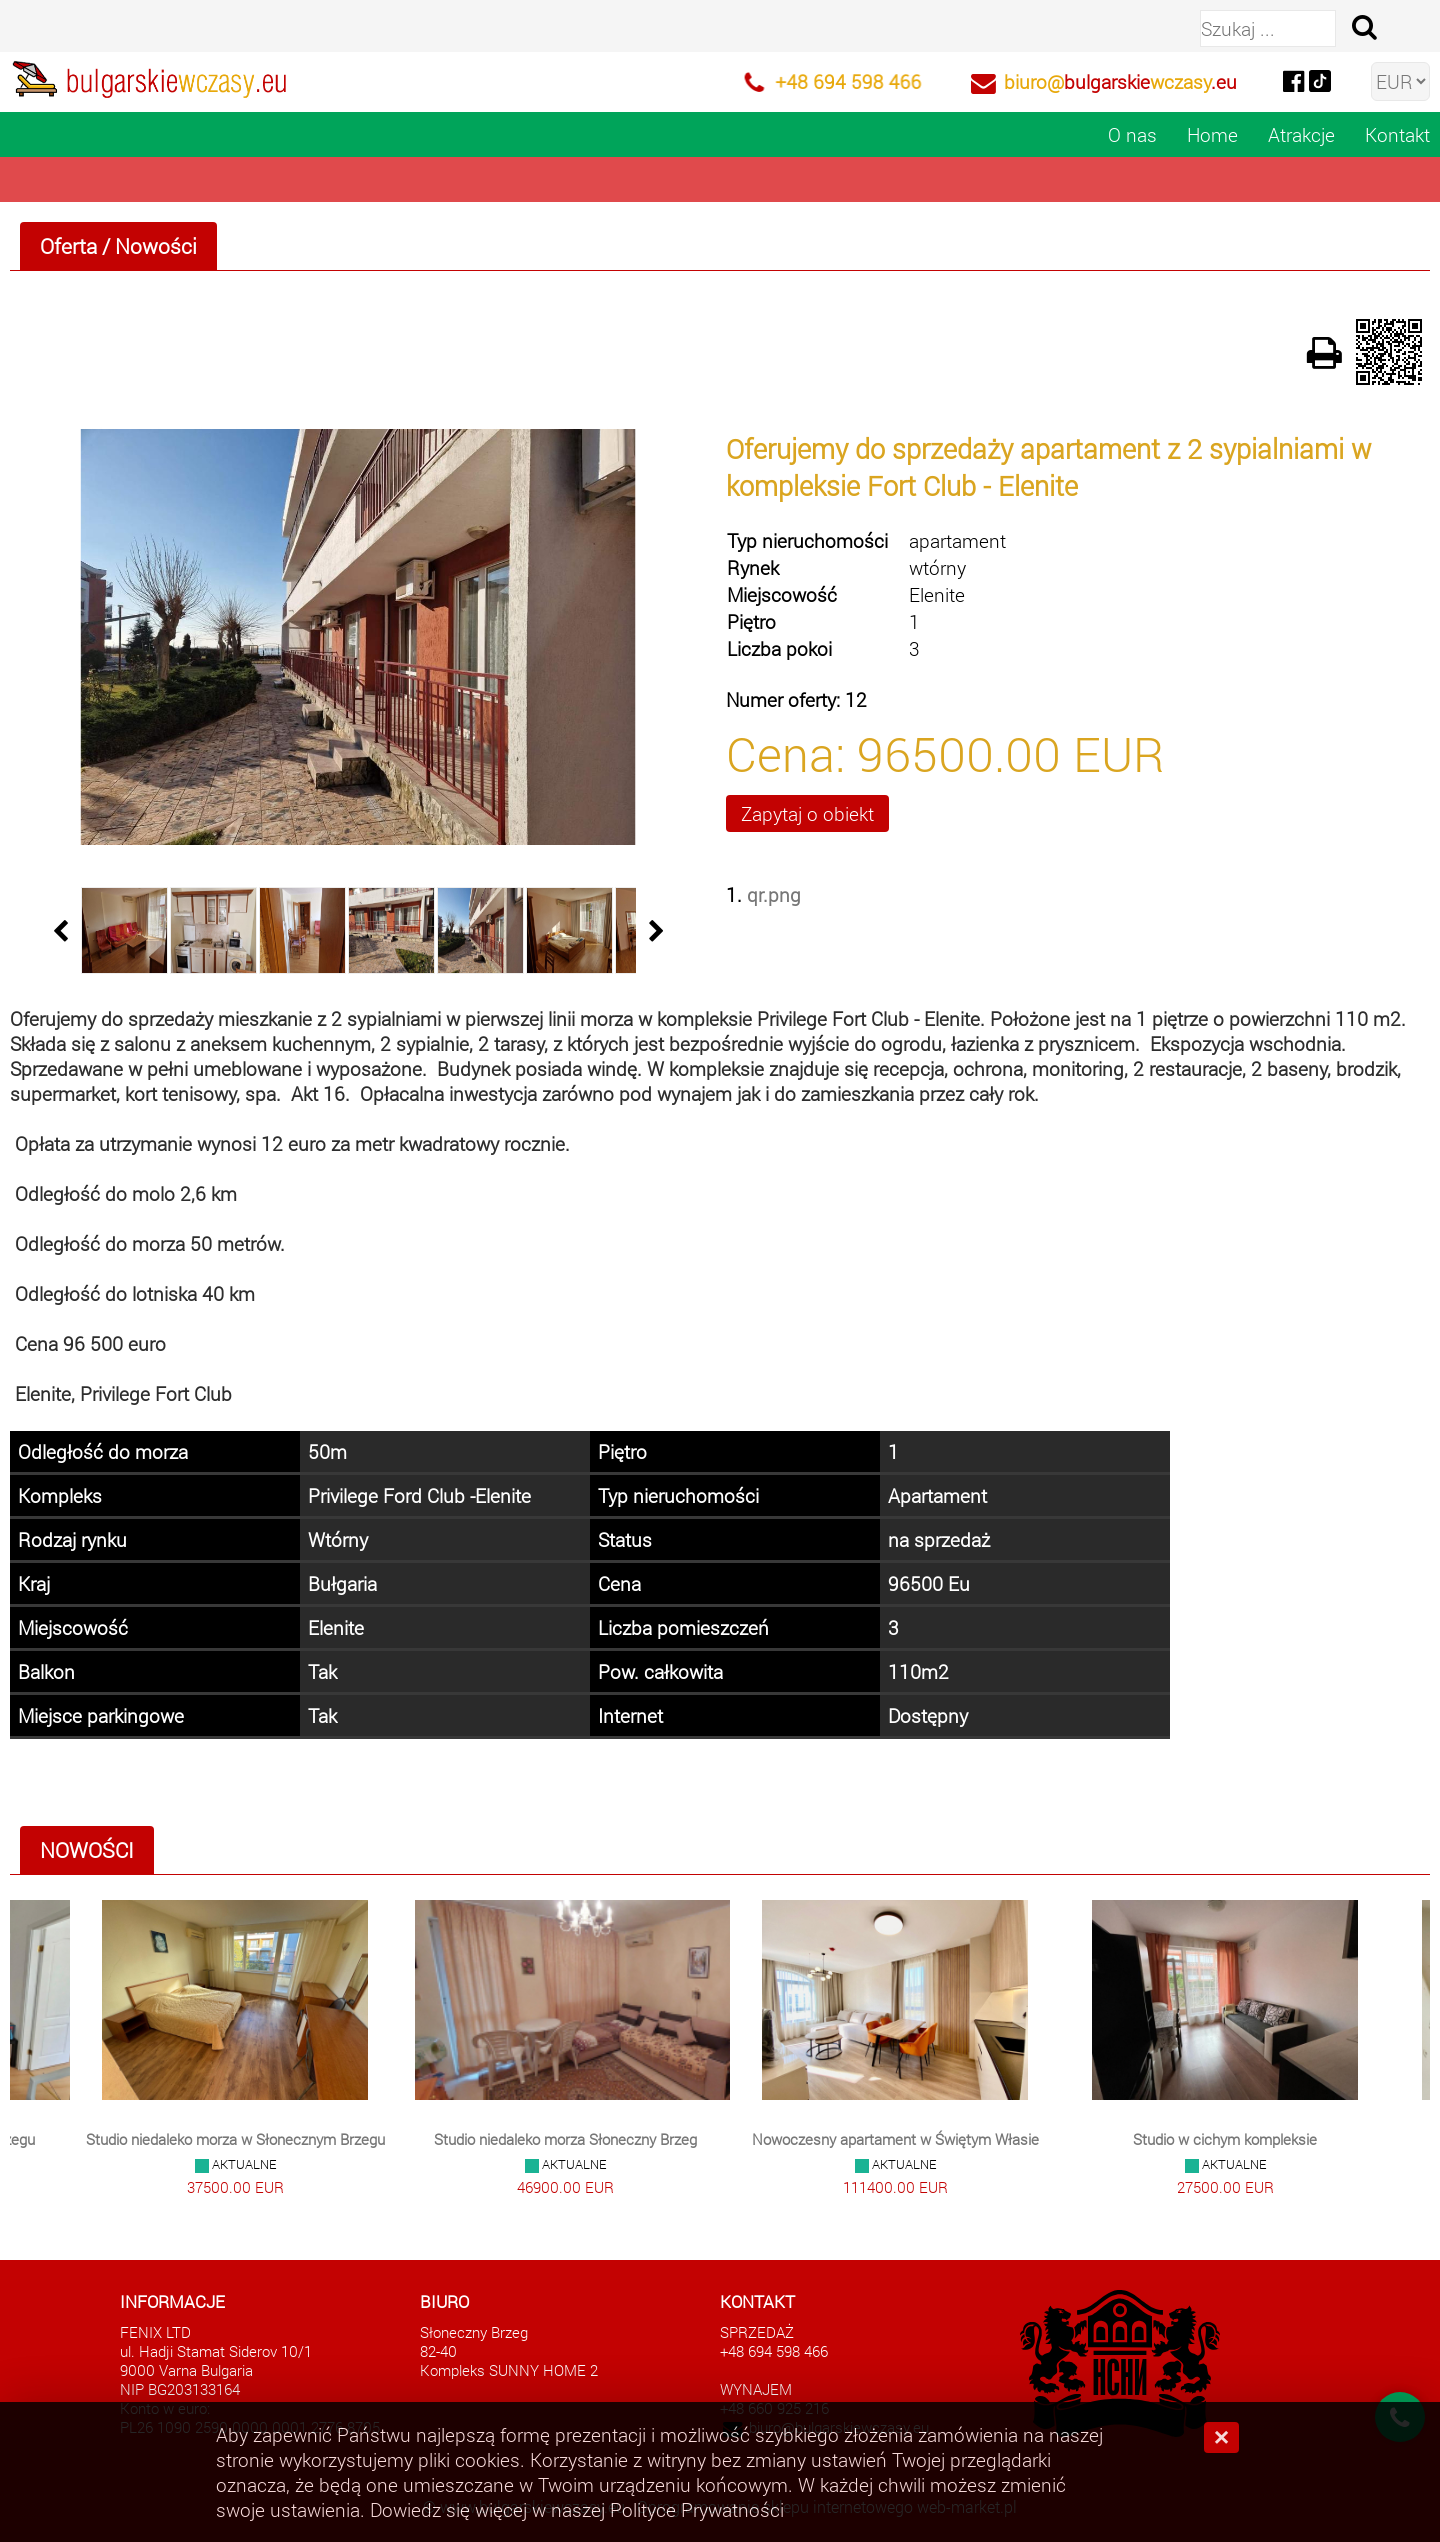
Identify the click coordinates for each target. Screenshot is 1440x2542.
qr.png (774, 894)
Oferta (68, 246)
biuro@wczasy (1120, 81)
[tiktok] (1320, 79)
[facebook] (1293, 79)
